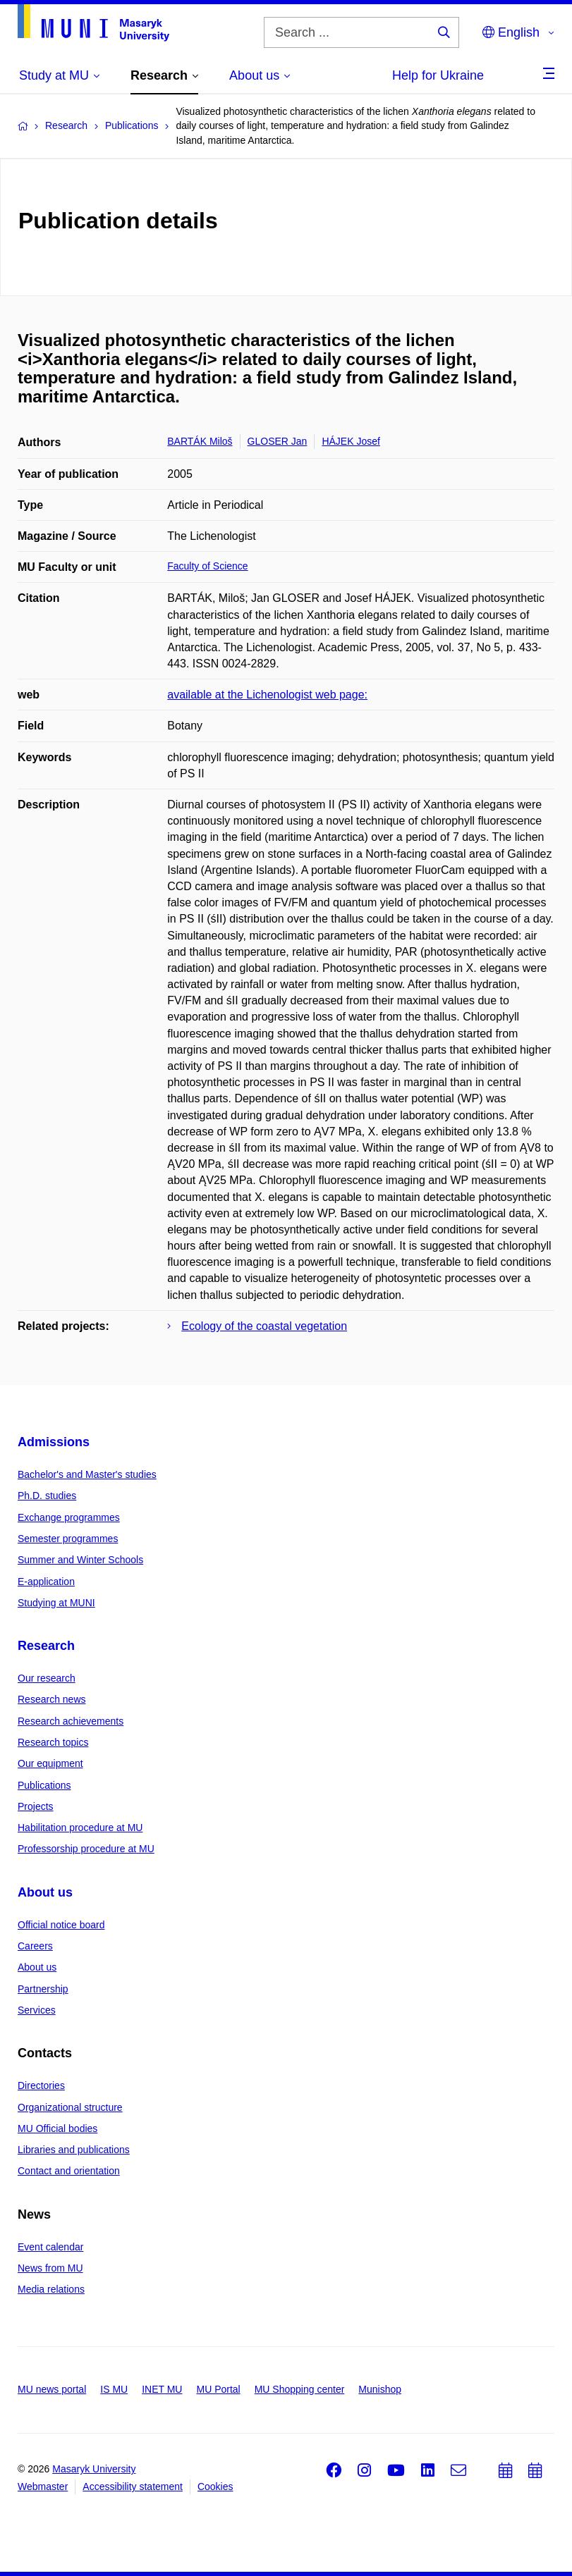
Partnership (43, 1989)
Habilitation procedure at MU (80, 1827)
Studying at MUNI (56, 1602)
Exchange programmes (69, 1517)
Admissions (54, 1442)
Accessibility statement (133, 2486)
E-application (46, 1581)
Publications (44, 1785)
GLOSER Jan (278, 441)
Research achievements (70, 1721)
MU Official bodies (57, 2128)
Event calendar (50, 2247)
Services (37, 2010)
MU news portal (52, 2389)
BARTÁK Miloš (199, 441)
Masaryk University (93, 2469)
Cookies (215, 2486)
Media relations (51, 2289)
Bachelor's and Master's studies (87, 1474)
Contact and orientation (69, 2170)
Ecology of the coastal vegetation (264, 1326)
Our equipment (50, 1763)
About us (45, 1892)
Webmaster (43, 2486)
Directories (41, 2085)
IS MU (114, 2389)
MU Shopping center (300, 2389)
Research (46, 1646)
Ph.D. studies (47, 1495)
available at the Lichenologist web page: (267, 695)
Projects (36, 1806)
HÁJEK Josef (350, 441)
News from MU (50, 2268)
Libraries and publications (74, 2149)
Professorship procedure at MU (86, 1848)
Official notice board (61, 1924)
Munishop (379, 2389)
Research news (52, 1699)
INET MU (162, 2389)
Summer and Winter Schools (80, 1559)
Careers (35, 1946)
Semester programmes (68, 1538)
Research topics (53, 1742)
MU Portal (218, 2389)
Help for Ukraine (438, 75)
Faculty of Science (207, 566)
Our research (46, 1678)
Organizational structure (70, 2107)
